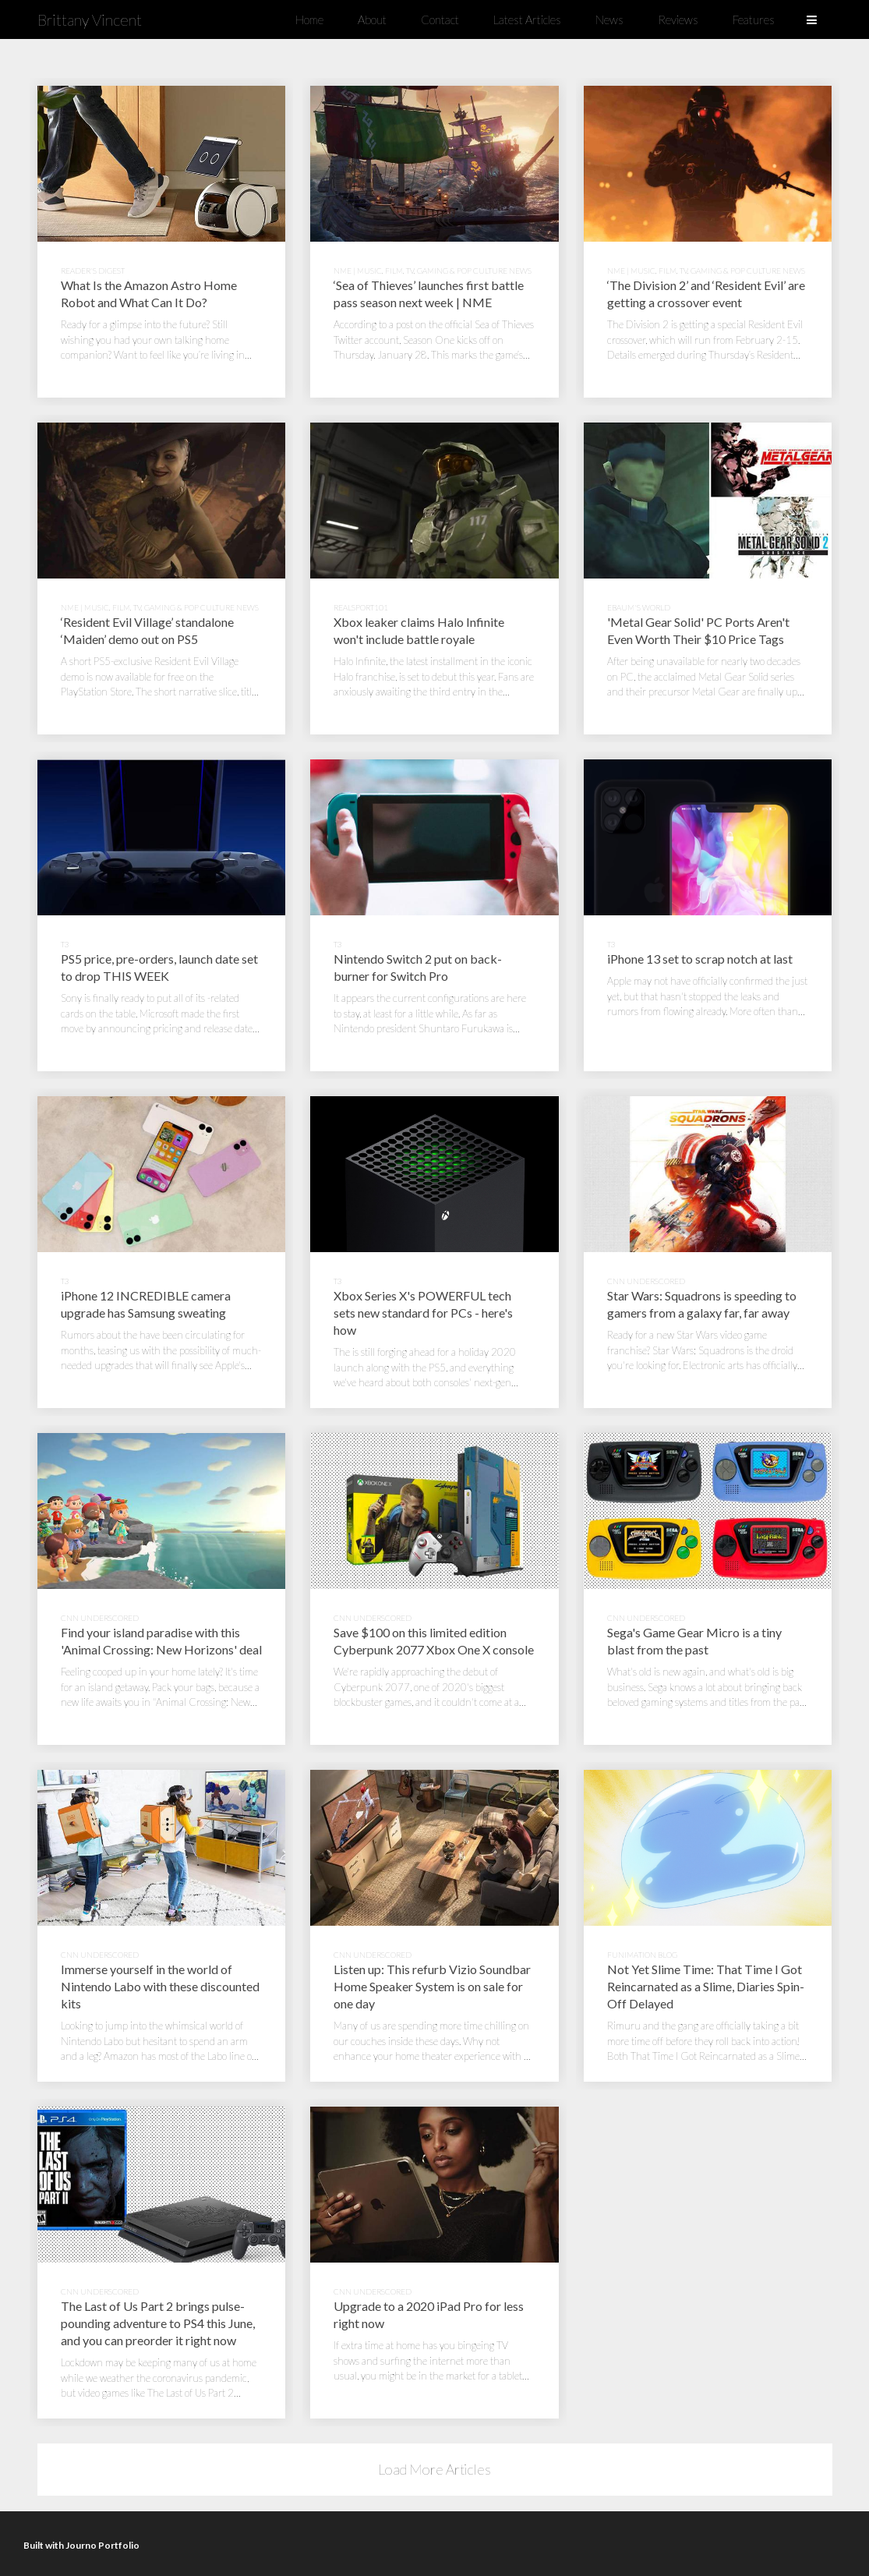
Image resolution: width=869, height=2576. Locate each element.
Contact (440, 19)
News (609, 19)
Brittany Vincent (89, 19)
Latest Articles (527, 19)
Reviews (678, 19)
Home (309, 19)
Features (754, 19)
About (372, 19)
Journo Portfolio (102, 2545)
